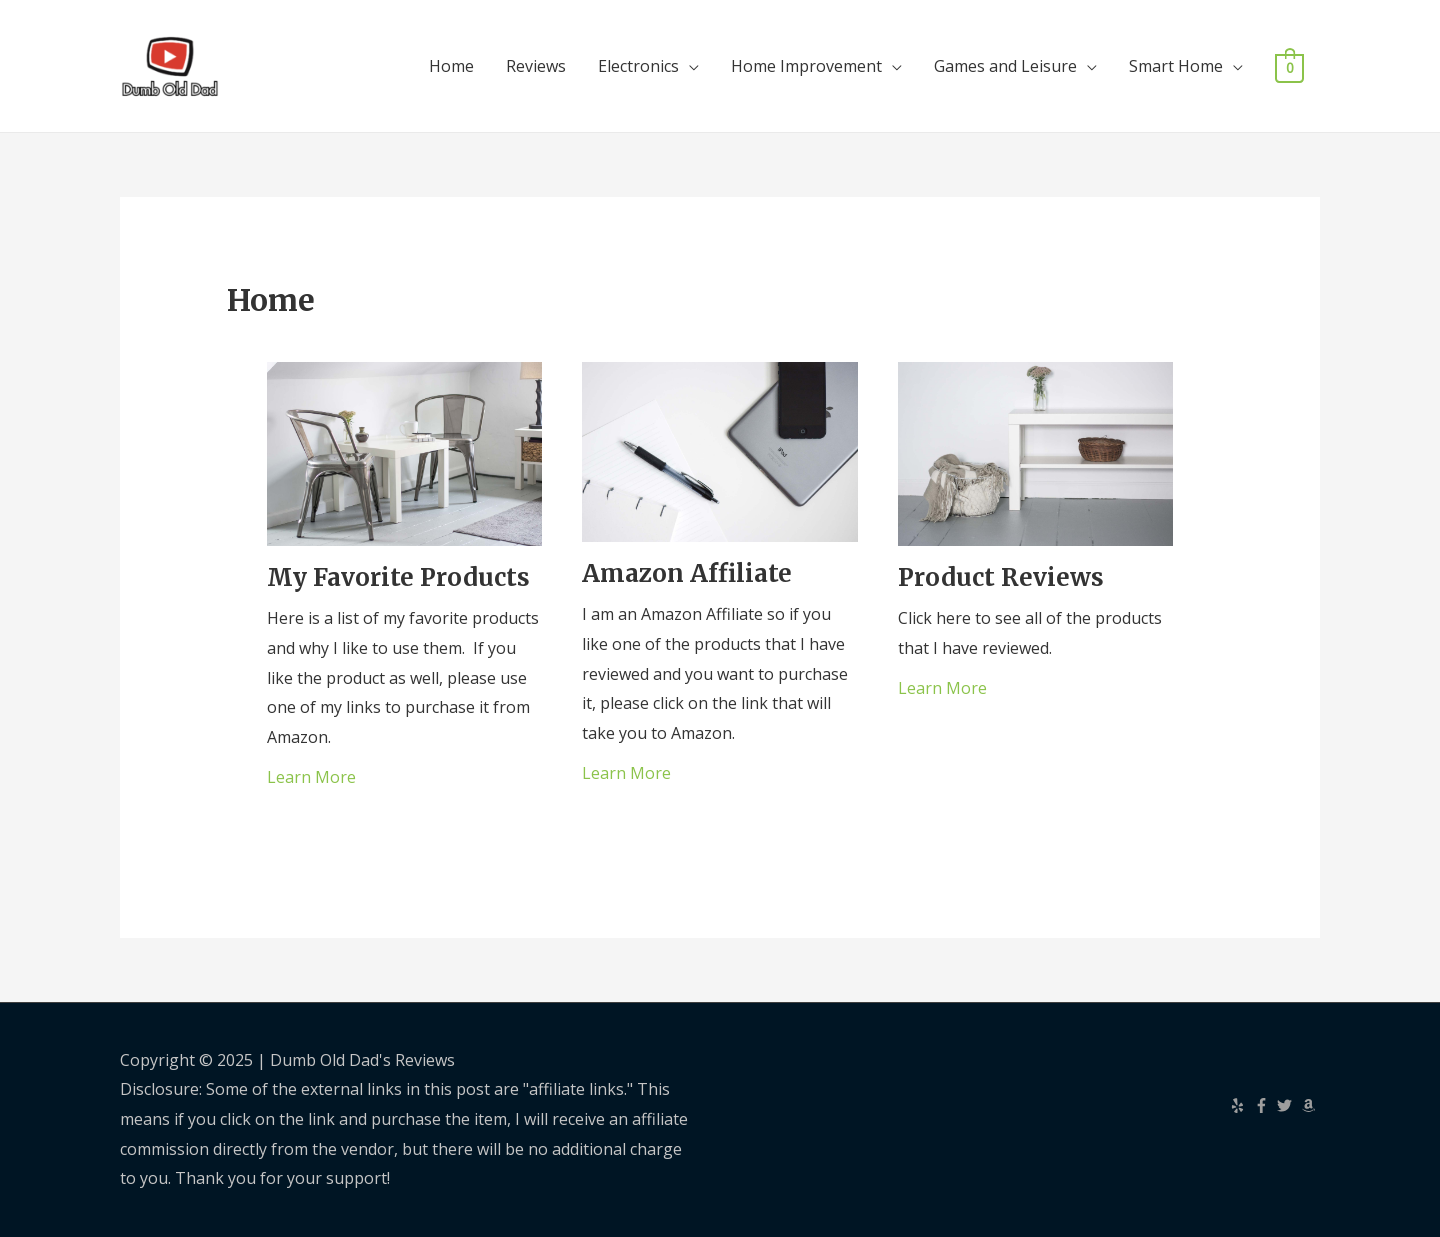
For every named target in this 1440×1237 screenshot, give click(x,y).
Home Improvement (806, 66)
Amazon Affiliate (687, 573)
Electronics (638, 66)
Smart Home (1176, 66)
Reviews (536, 66)
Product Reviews (1001, 577)
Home (451, 66)
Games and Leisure (1005, 66)
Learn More (311, 777)
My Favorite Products (398, 577)
